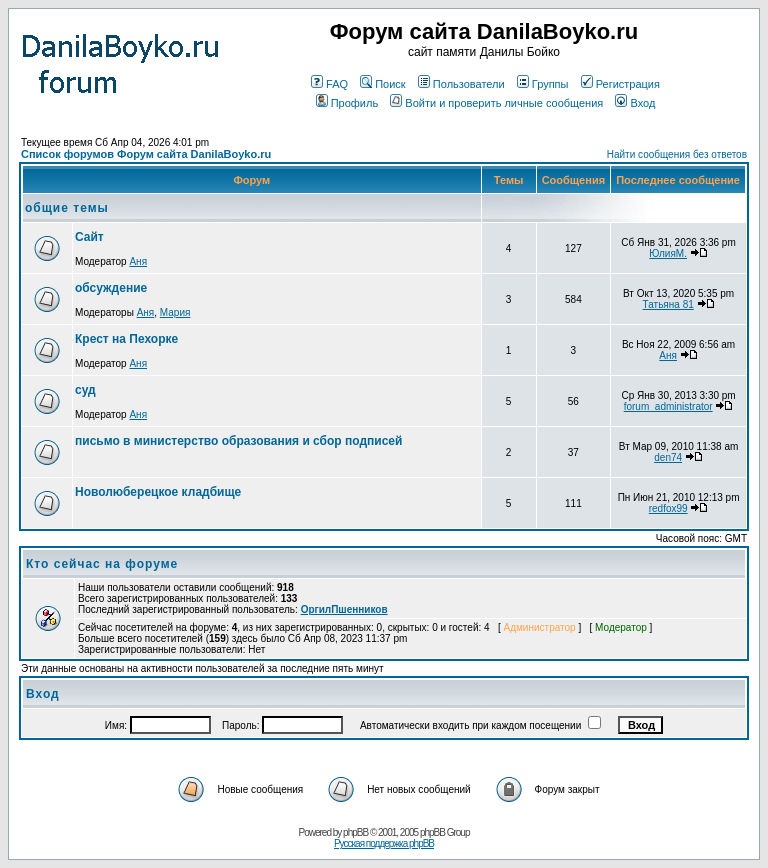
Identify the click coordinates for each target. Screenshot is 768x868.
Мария (175, 312)
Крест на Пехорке (126, 339)
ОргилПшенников (344, 609)
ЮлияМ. (668, 253)
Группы (543, 84)
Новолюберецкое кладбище (158, 492)
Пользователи (461, 84)
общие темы (67, 208)
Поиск (382, 84)
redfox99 (668, 508)
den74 (668, 457)
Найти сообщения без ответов (677, 154)
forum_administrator (668, 406)
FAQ (329, 84)
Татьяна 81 (668, 304)
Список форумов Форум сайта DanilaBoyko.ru (146, 154)
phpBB (355, 832)
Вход (635, 103)
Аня (138, 261)
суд (85, 390)
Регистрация (620, 84)
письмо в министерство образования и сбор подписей (238, 441)
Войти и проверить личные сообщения (496, 103)
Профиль (347, 103)
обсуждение (111, 288)
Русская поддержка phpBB (384, 843)
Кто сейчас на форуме (102, 564)
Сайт (89, 237)
